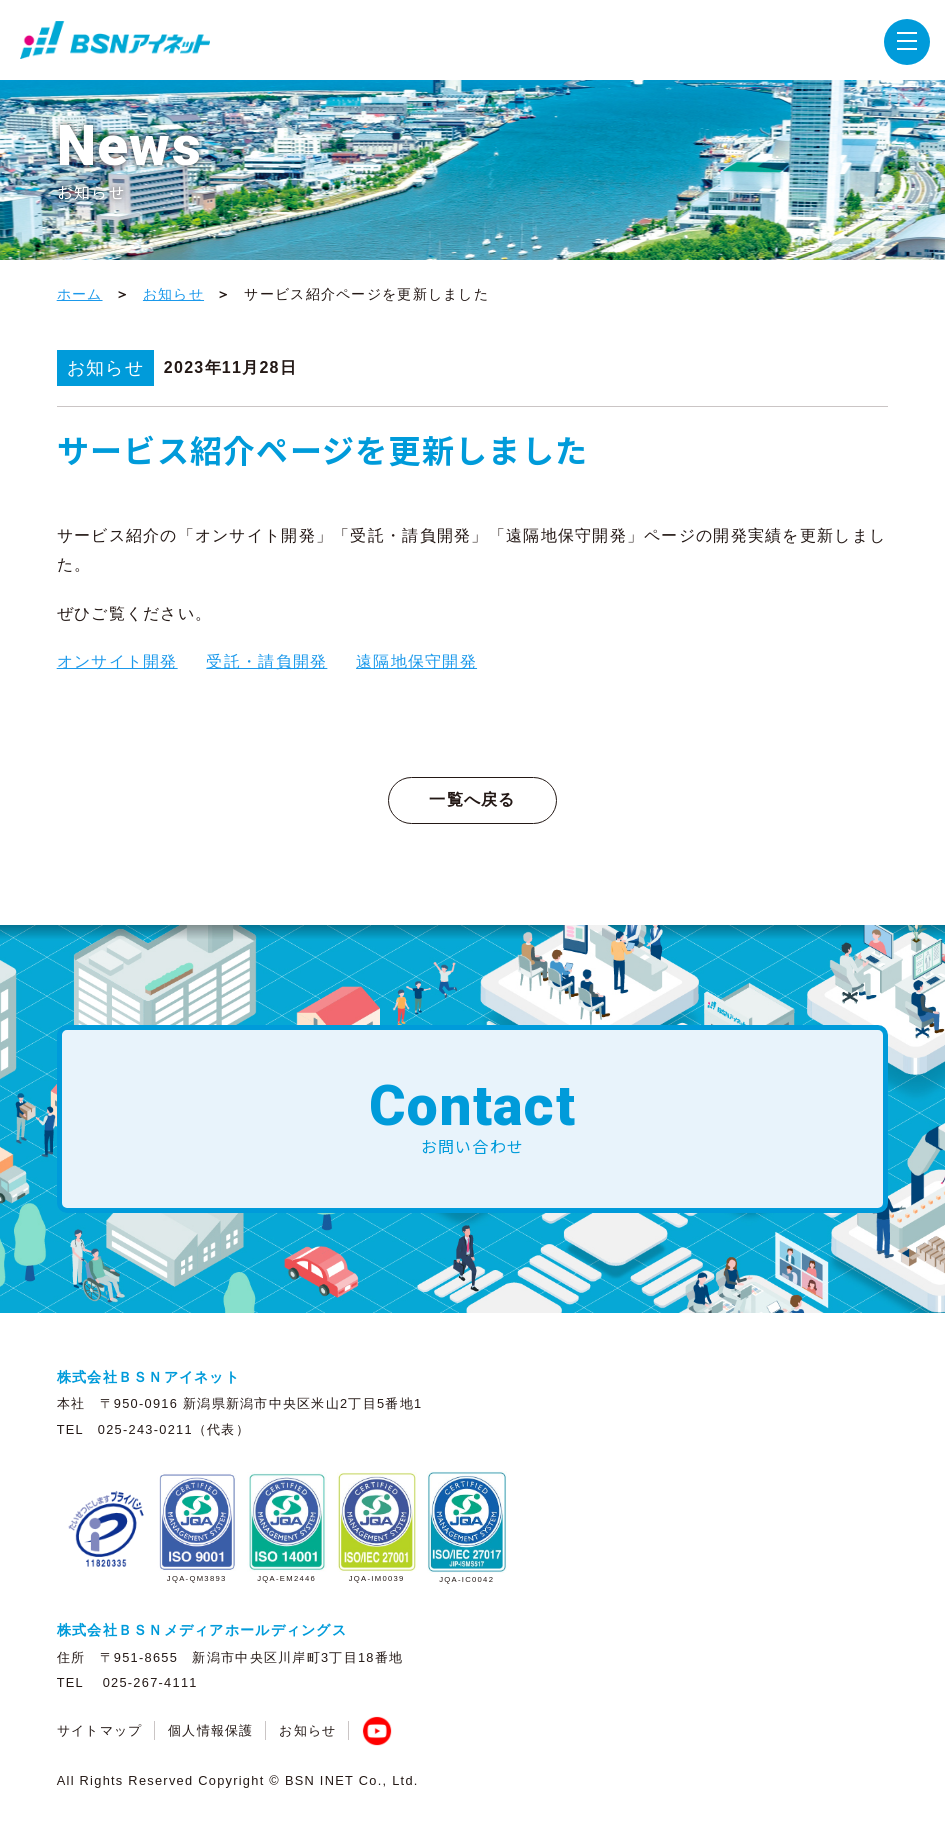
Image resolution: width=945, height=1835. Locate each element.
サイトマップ (100, 1730)
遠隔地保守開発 (416, 661)
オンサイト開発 (117, 661)
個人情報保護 (211, 1730)
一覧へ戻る (472, 799)
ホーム (80, 294)
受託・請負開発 (266, 661)
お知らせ (173, 294)
